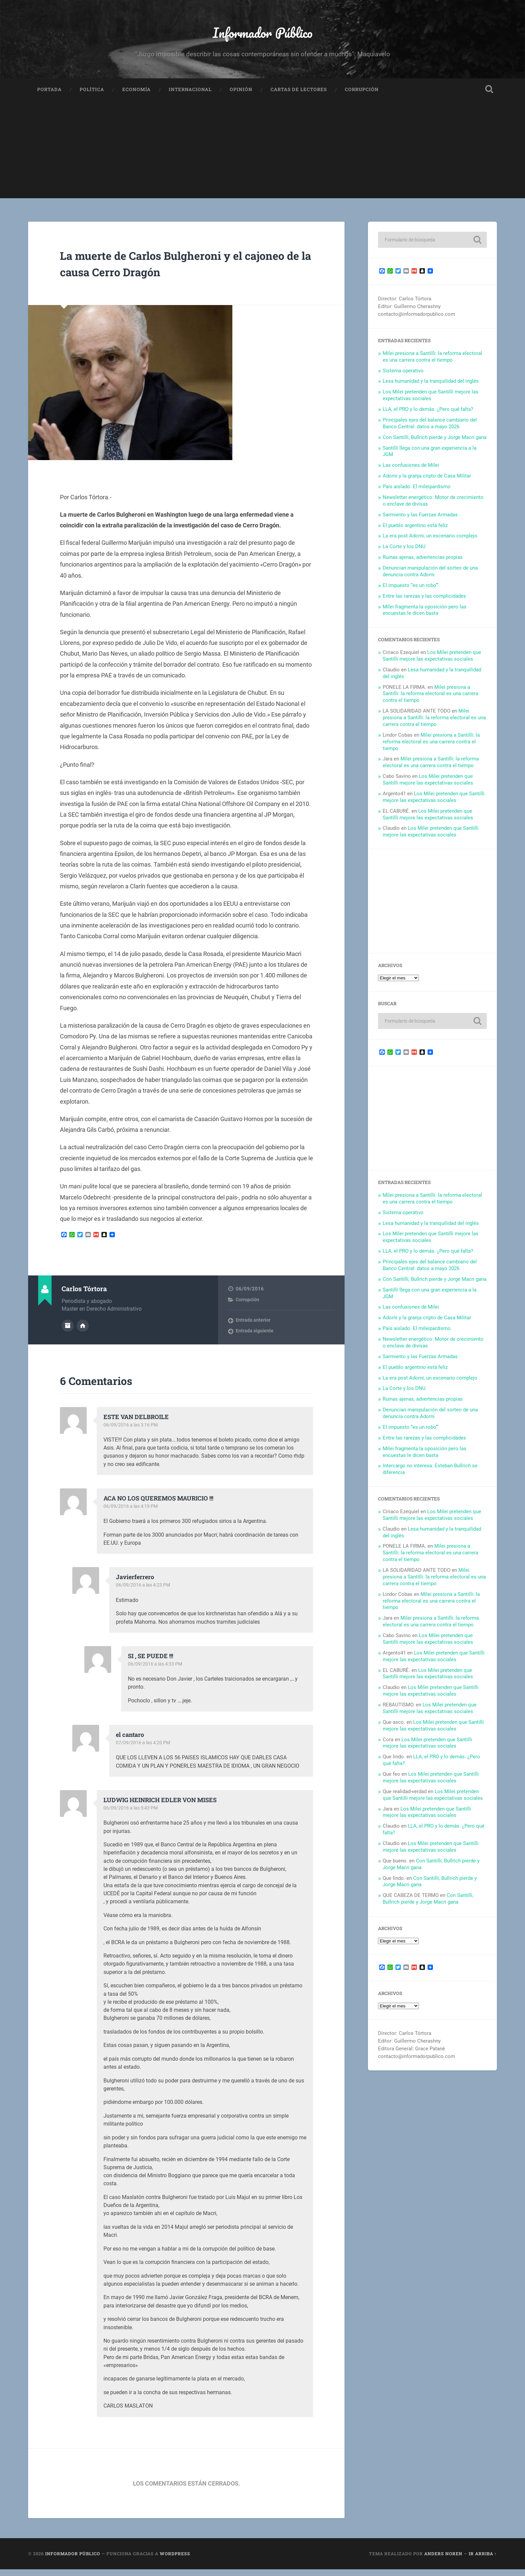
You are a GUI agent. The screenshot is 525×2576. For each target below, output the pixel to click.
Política (92, 96)
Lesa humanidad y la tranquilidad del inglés (431, 387)
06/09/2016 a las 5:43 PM (131, 1815)
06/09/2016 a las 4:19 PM (131, 1513)
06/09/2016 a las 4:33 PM (156, 1671)
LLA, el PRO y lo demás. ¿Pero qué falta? (428, 416)
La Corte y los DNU (404, 553)
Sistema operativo (403, 377)
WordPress (175, 2560)
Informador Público (262, 35)
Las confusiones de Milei (411, 471)
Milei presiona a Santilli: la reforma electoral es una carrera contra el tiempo (432, 363)
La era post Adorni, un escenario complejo (430, 542)
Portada (49, 96)
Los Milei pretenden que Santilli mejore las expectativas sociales (430, 401)
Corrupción (362, 96)
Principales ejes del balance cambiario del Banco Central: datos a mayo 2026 (430, 429)
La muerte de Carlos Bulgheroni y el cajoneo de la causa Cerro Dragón (175, 269)
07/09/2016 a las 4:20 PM (144, 1749)
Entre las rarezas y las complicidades (424, 602)
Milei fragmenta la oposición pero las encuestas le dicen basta (424, 616)
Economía (136, 96)
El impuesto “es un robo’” (410, 592)
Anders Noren (443, 2560)
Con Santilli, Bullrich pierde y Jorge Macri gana (434, 444)
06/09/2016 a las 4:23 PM (144, 1592)
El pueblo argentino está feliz (415, 532)
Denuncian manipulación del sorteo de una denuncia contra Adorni (430, 577)
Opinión (241, 96)
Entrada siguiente (255, 1337)
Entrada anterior (253, 1327)
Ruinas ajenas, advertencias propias (423, 564)
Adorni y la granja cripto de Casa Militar (427, 482)
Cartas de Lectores (299, 96)
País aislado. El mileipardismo (417, 493)
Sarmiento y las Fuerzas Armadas (420, 521)
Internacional (190, 96)
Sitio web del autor (83, 1331)
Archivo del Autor (68, 1331)
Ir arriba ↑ (483, 2560)
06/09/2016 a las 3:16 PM (131, 1431)
